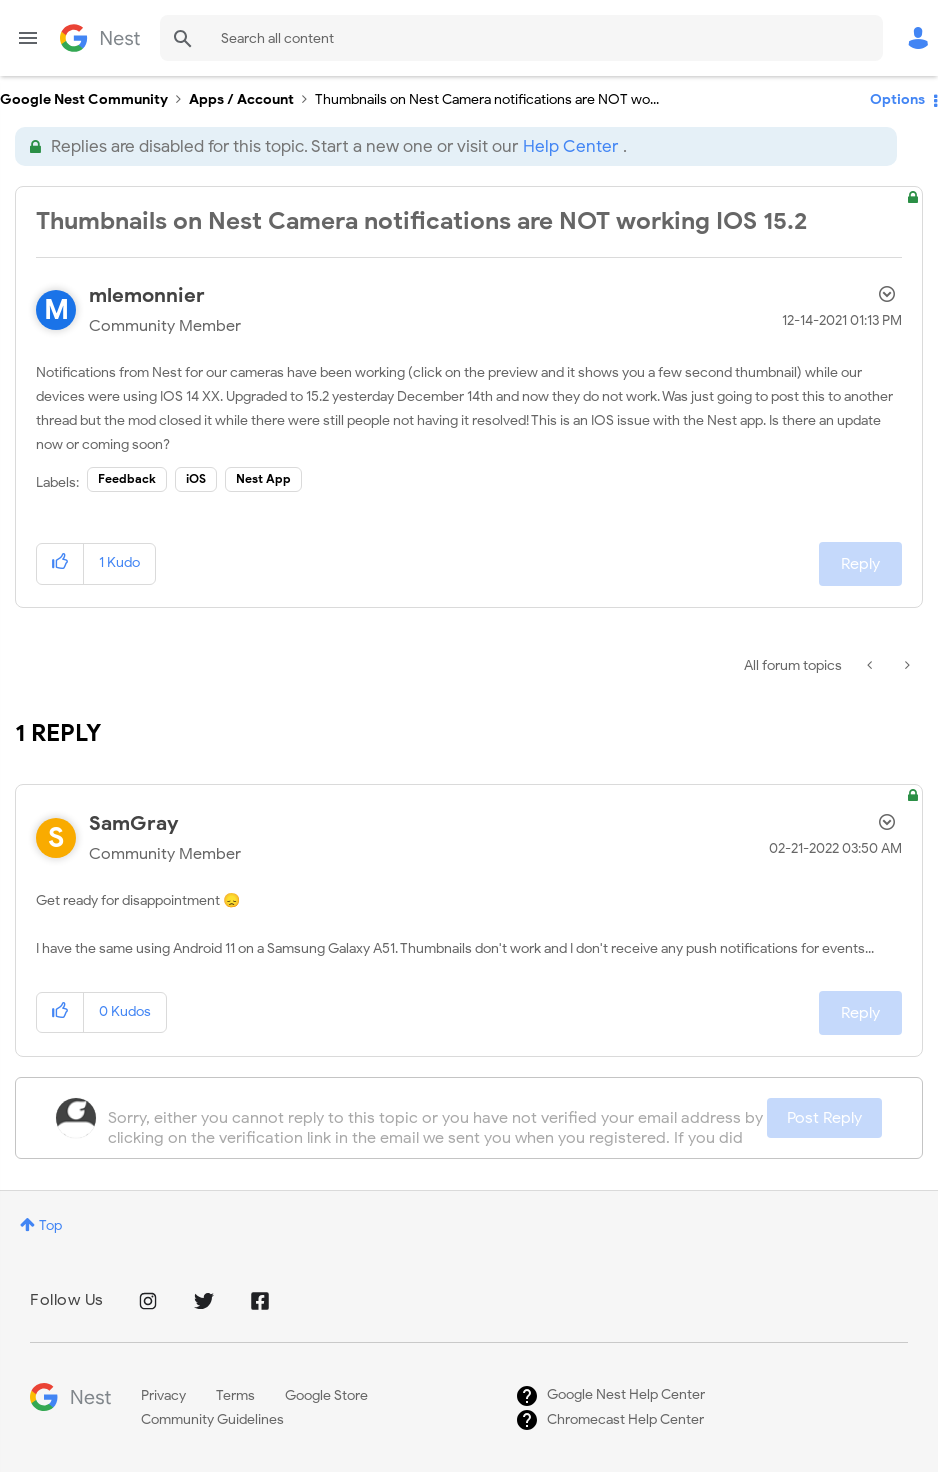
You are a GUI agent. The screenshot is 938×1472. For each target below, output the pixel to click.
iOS (196, 478)
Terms (235, 1395)
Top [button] (50, 1225)
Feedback (127, 478)
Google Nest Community (100, 38)
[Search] (521, 38)
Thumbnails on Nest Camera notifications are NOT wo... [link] (487, 99)
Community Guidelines (212, 1419)
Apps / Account (241, 99)
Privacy (163, 1395)
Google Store (326, 1395)
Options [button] (897, 99)
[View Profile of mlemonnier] (147, 295)
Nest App (263, 478)
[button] (60, 563)
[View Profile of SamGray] (134, 823)
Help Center (570, 146)
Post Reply (824, 1118)
